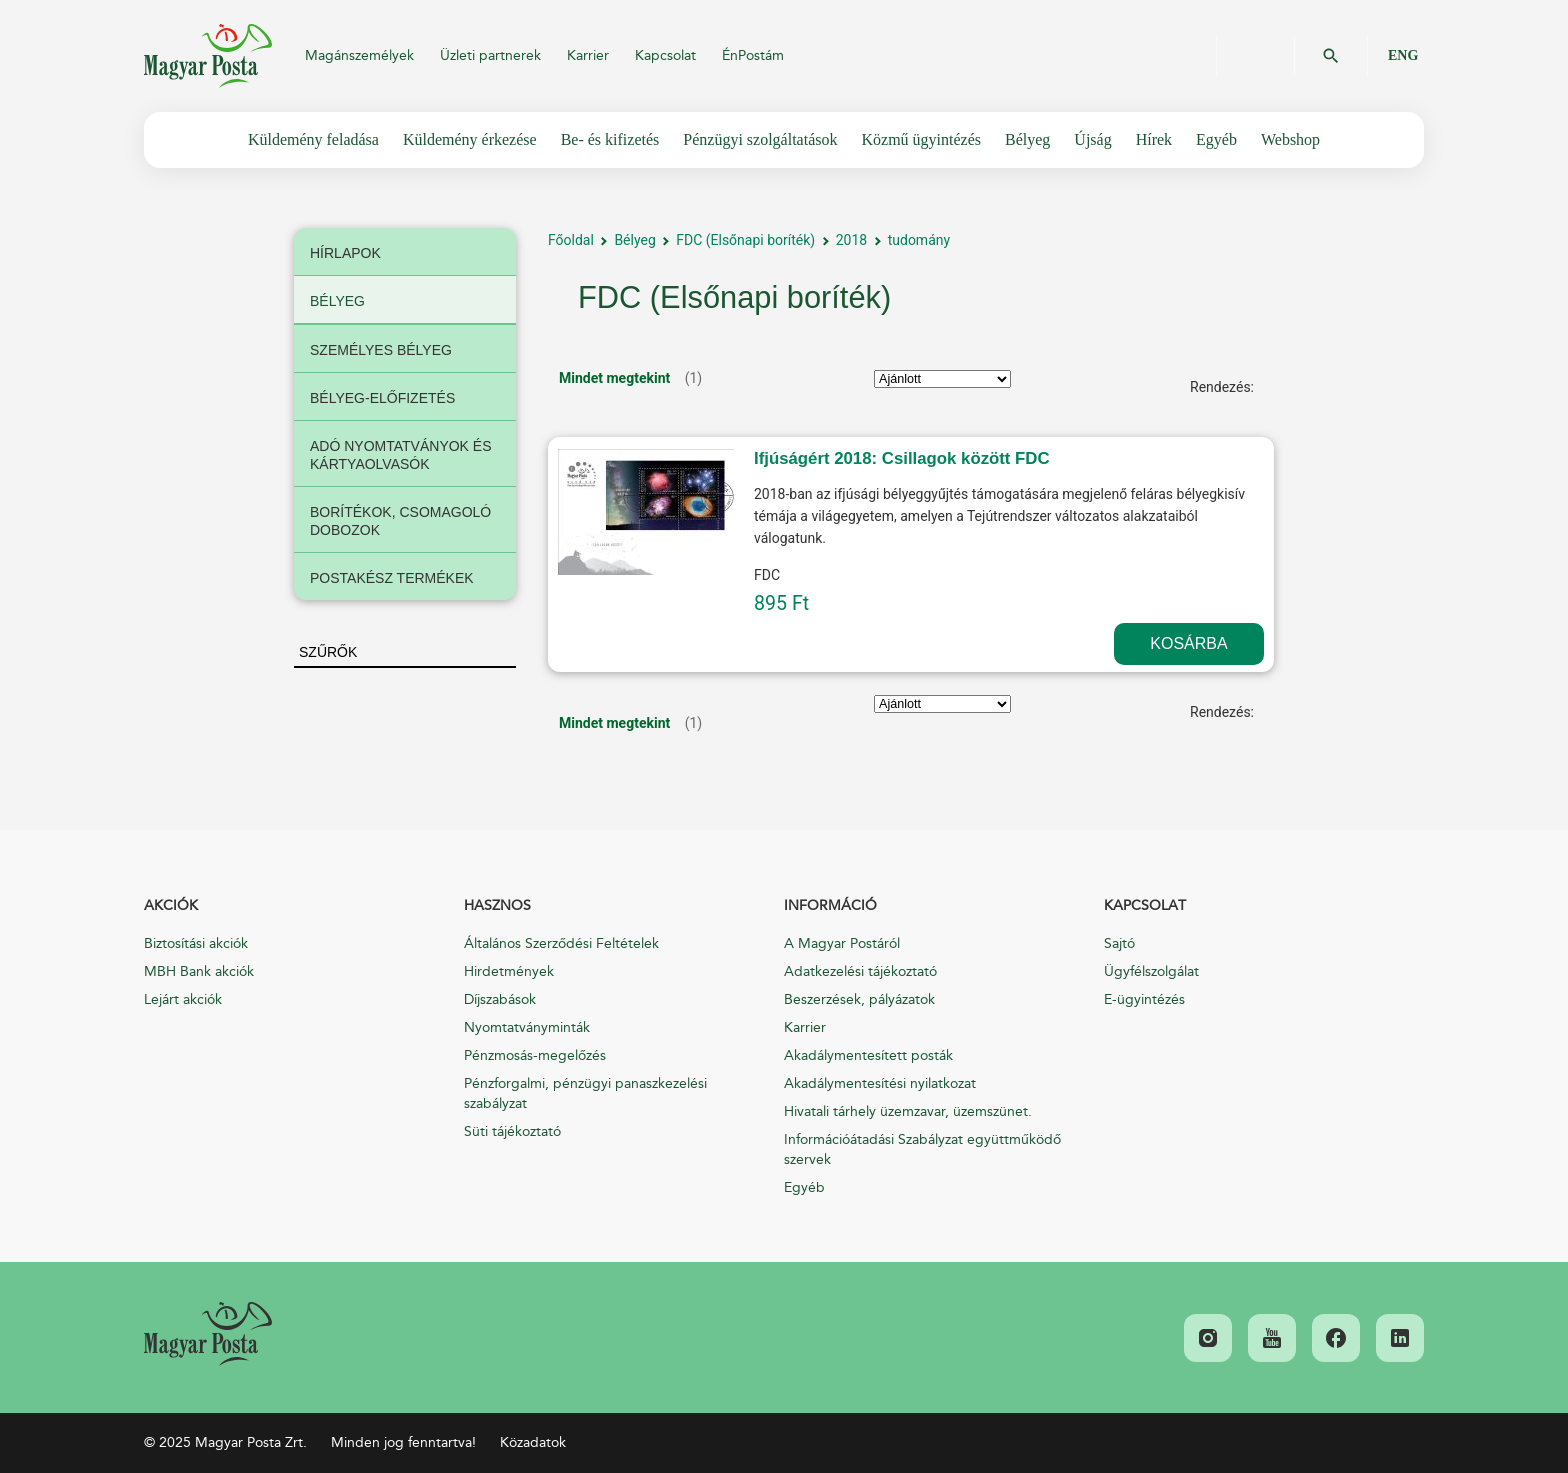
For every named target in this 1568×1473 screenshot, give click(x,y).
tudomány (919, 240)
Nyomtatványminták (527, 1027)
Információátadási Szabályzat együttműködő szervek (922, 1149)
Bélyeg (634, 240)
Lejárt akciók (183, 999)
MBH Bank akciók (199, 971)
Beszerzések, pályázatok (859, 999)
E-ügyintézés (1144, 999)
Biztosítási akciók (196, 943)
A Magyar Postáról (842, 943)
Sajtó (1119, 943)
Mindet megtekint (614, 378)
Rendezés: (1222, 387)
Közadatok (533, 1442)
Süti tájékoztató (512, 1131)
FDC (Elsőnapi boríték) (745, 240)
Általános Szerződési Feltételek (561, 943)
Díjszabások (500, 999)
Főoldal (571, 240)
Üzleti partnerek (490, 55)
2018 (851, 240)
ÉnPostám (753, 55)
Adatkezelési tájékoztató (860, 971)
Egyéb (804, 1187)
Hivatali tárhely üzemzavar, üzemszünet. (908, 1111)
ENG (1403, 55)
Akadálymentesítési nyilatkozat (880, 1083)
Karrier (588, 55)
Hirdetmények (509, 971)
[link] (208, 1334)
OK (1331, 56)
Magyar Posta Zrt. (208, 56)
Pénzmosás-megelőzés (535, 1055)
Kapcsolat (665, 55)
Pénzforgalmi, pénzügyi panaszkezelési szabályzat (585, 1093)
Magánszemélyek (359, 55)
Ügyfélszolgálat (1151, 971)
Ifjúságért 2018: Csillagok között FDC (902, 458)
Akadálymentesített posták (868, 1055)
